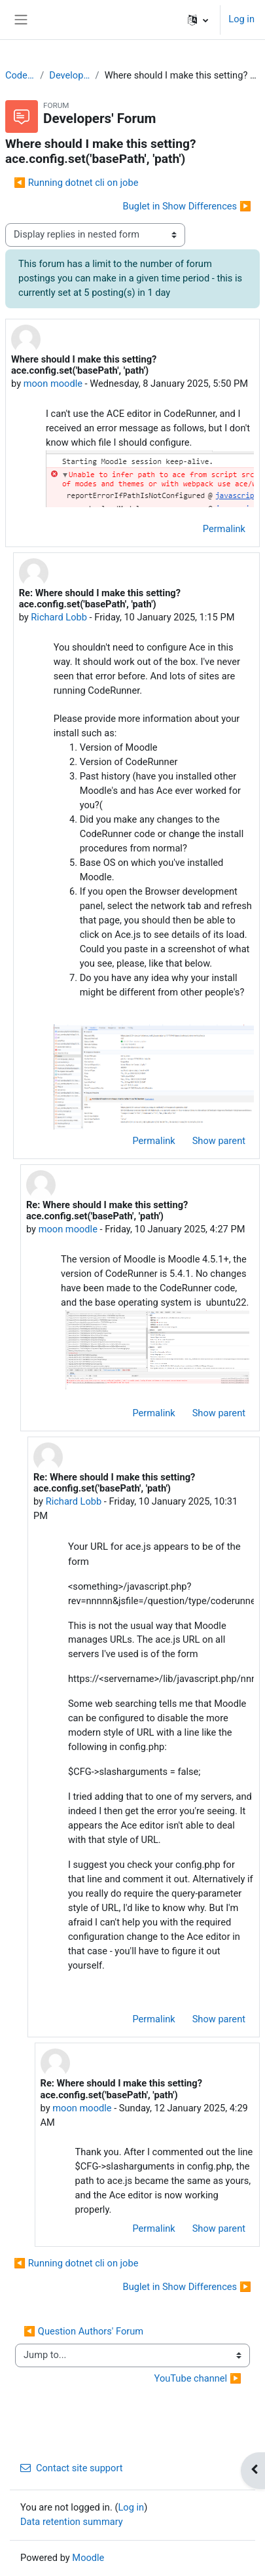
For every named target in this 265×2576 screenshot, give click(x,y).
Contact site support (71, 2468)
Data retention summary (71, 2522)
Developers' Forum (69, 75)
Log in (241, 19)
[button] (198, 19)
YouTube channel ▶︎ (197, 2378)
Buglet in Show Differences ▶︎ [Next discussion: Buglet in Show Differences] (187, 206)
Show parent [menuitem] (218, 1141)
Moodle (88, 2558)
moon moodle (53, 383)
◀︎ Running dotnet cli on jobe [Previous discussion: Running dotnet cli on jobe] (76, 182)
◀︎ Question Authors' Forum (83, 2331)
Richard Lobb (59, 617)
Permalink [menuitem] (224, 529)
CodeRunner (20, 75)
